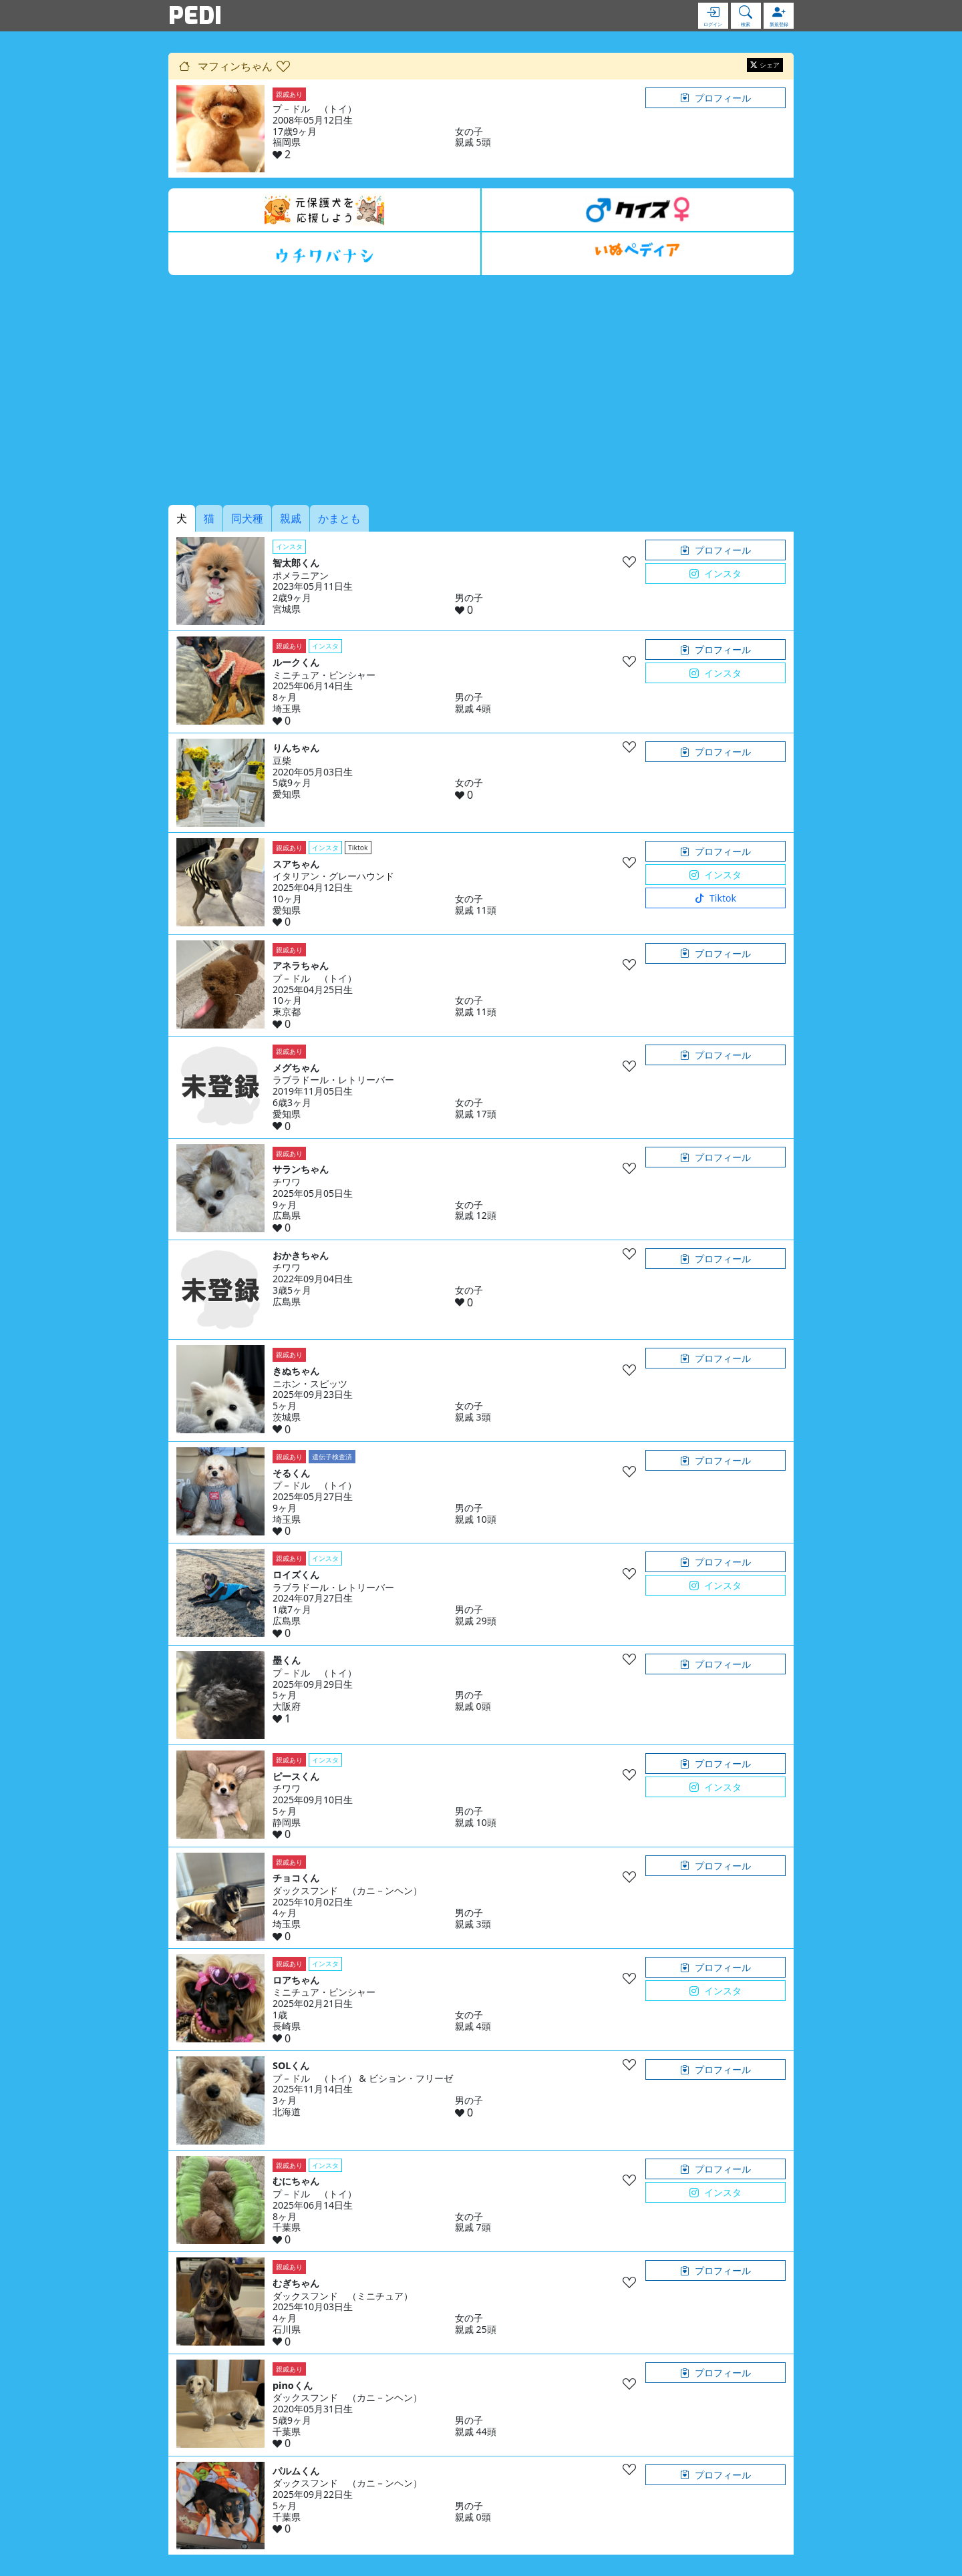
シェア (765, 64)
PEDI (195, 15)
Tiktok (715, 898)
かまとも (339, 518)
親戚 (290, 518)
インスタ (715, 573)
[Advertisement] (481, 390)
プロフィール (715, 97)
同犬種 (247, 518)
